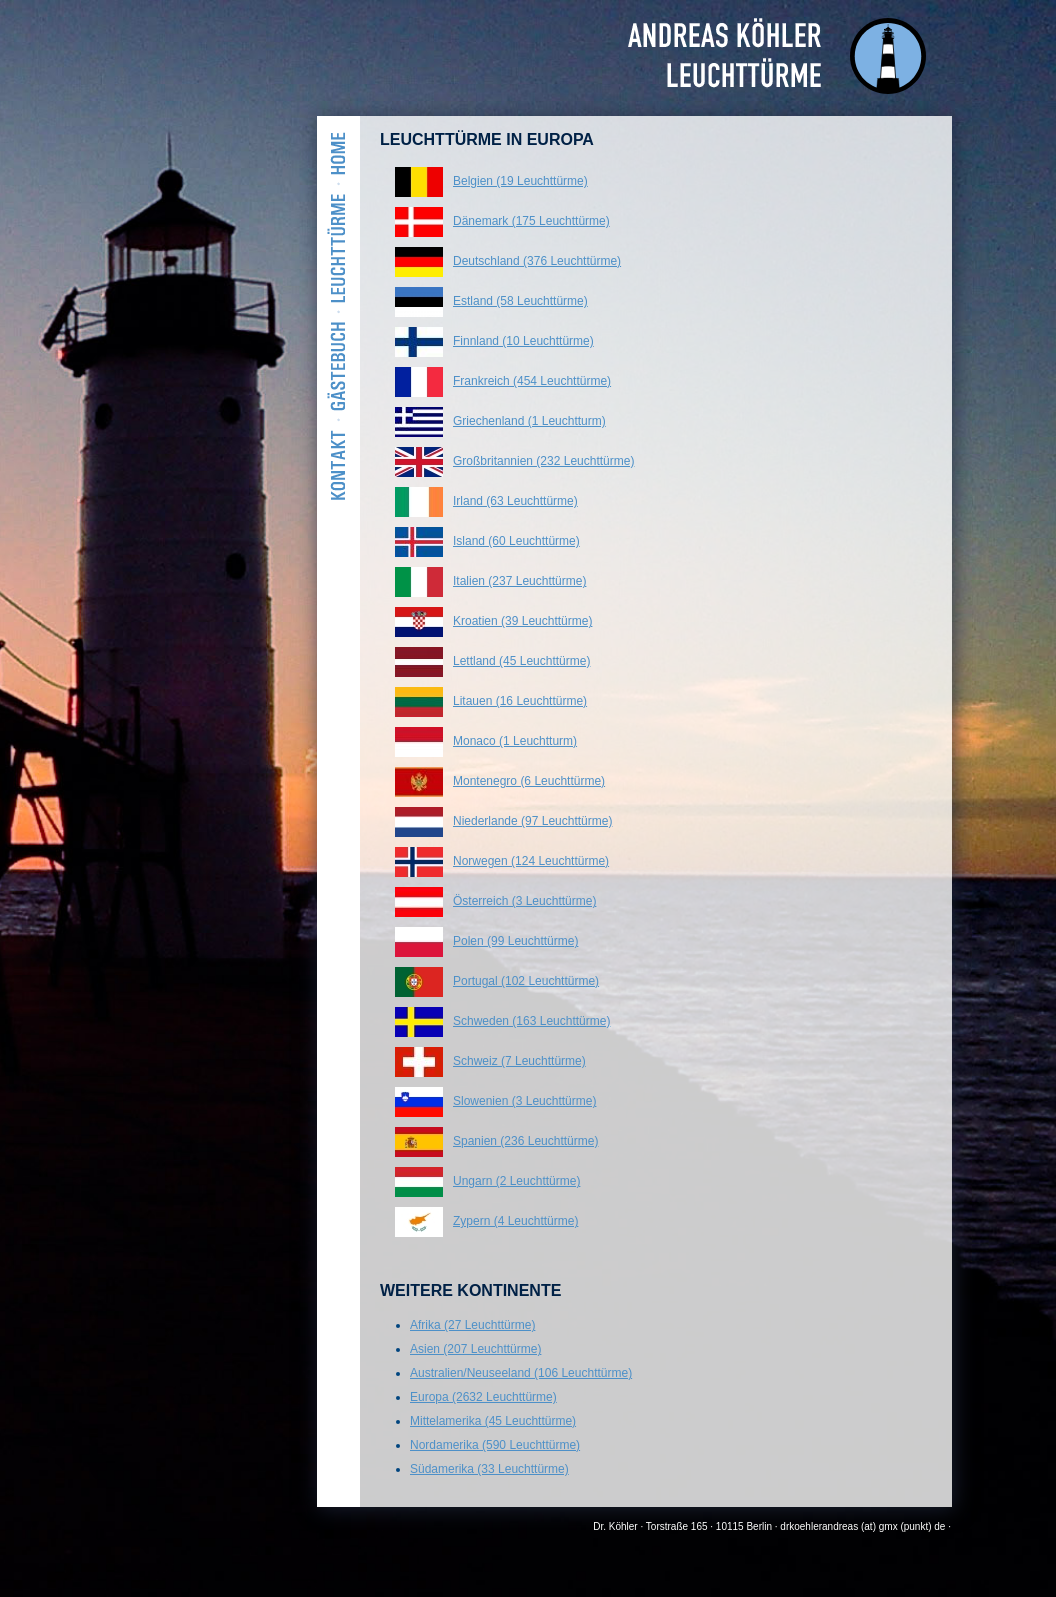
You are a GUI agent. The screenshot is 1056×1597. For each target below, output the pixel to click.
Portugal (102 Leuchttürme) (526, 981)
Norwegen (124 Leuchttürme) (531, 861)
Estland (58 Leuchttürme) (520, 301)
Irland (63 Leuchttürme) (515, 501)
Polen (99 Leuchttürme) (515, 941)
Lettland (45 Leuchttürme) (521, 661)
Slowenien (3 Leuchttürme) (524, 1101)
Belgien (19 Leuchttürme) (520, 181)
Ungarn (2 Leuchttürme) (516, 1181)
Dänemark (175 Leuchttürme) (531, 221)
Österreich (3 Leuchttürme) (524, 901)
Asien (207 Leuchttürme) (475, 1349)
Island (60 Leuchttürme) (516, 541)
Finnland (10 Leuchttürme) (523, 341)
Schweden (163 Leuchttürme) (531, 1021)
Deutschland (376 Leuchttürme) (537, 261)
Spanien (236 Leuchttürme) (525, 1141)
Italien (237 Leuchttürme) (519, 581)
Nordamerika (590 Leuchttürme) (495, 1445)
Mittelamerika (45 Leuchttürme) (493, 1421)
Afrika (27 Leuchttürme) (472, 1325)
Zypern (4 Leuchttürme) (515, 1221)
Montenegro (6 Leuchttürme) (529, 781)
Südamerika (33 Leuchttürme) (489, 1469)
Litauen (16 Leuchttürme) (520, 701)
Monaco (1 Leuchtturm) (515, 741)
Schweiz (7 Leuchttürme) (519, 1061)
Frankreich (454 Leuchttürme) (532, 381)
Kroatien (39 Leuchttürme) (522, 621)
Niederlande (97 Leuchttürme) (532, 821)
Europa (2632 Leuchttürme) (483, 1397)
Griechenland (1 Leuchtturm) (529, 421)
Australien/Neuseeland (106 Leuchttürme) (521, 1373)
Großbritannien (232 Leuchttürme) (543, 461)
